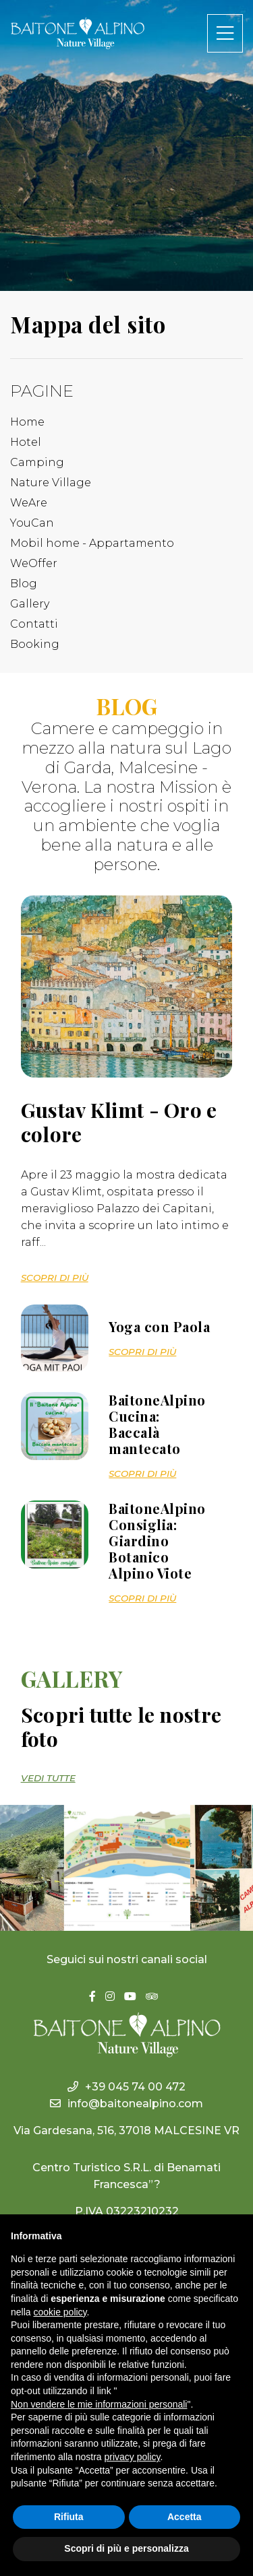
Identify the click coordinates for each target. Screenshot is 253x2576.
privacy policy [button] (133, 2456)
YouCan (32, 523)
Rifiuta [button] (69, 2516)
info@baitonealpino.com (126, 2103)
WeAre (28, 502)
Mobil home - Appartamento (92, 543)
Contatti (34, 624)
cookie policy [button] (59, 2312)
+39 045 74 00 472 (126, 2086)
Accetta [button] (184, 2516)
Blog (23, 583)
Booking (34, 644)
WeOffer (33, 563)
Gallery (29, 603)
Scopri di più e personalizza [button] (126, 2548)
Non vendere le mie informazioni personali (99, 2404)
